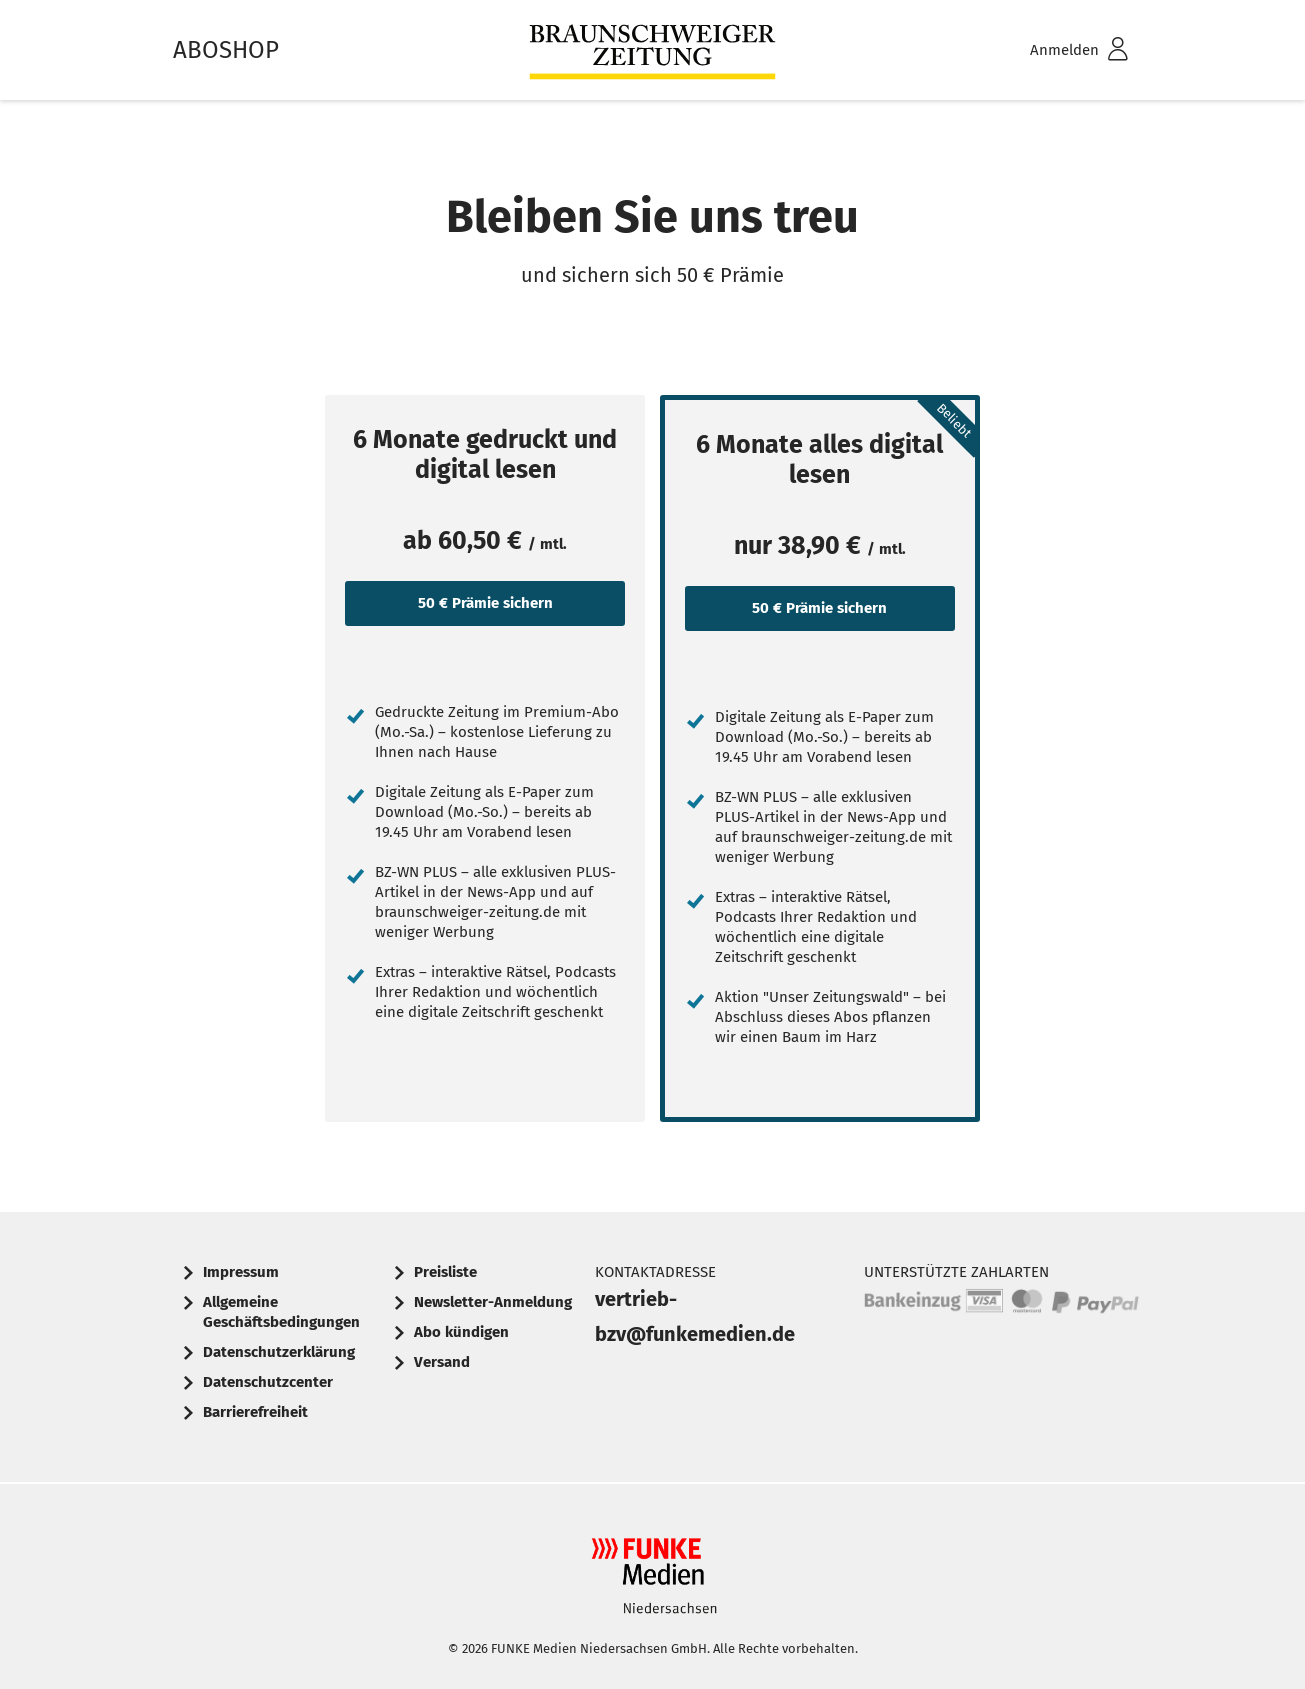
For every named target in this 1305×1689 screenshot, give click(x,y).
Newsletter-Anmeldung (493, 1302)
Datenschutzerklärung (279, 1352)
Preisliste (445, 1272)
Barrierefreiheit (255, 1412)
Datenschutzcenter (268, 1382)
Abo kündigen (461, 1332)
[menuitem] (1053, 50)
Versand (442, 1362)
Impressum (241, 1272)
